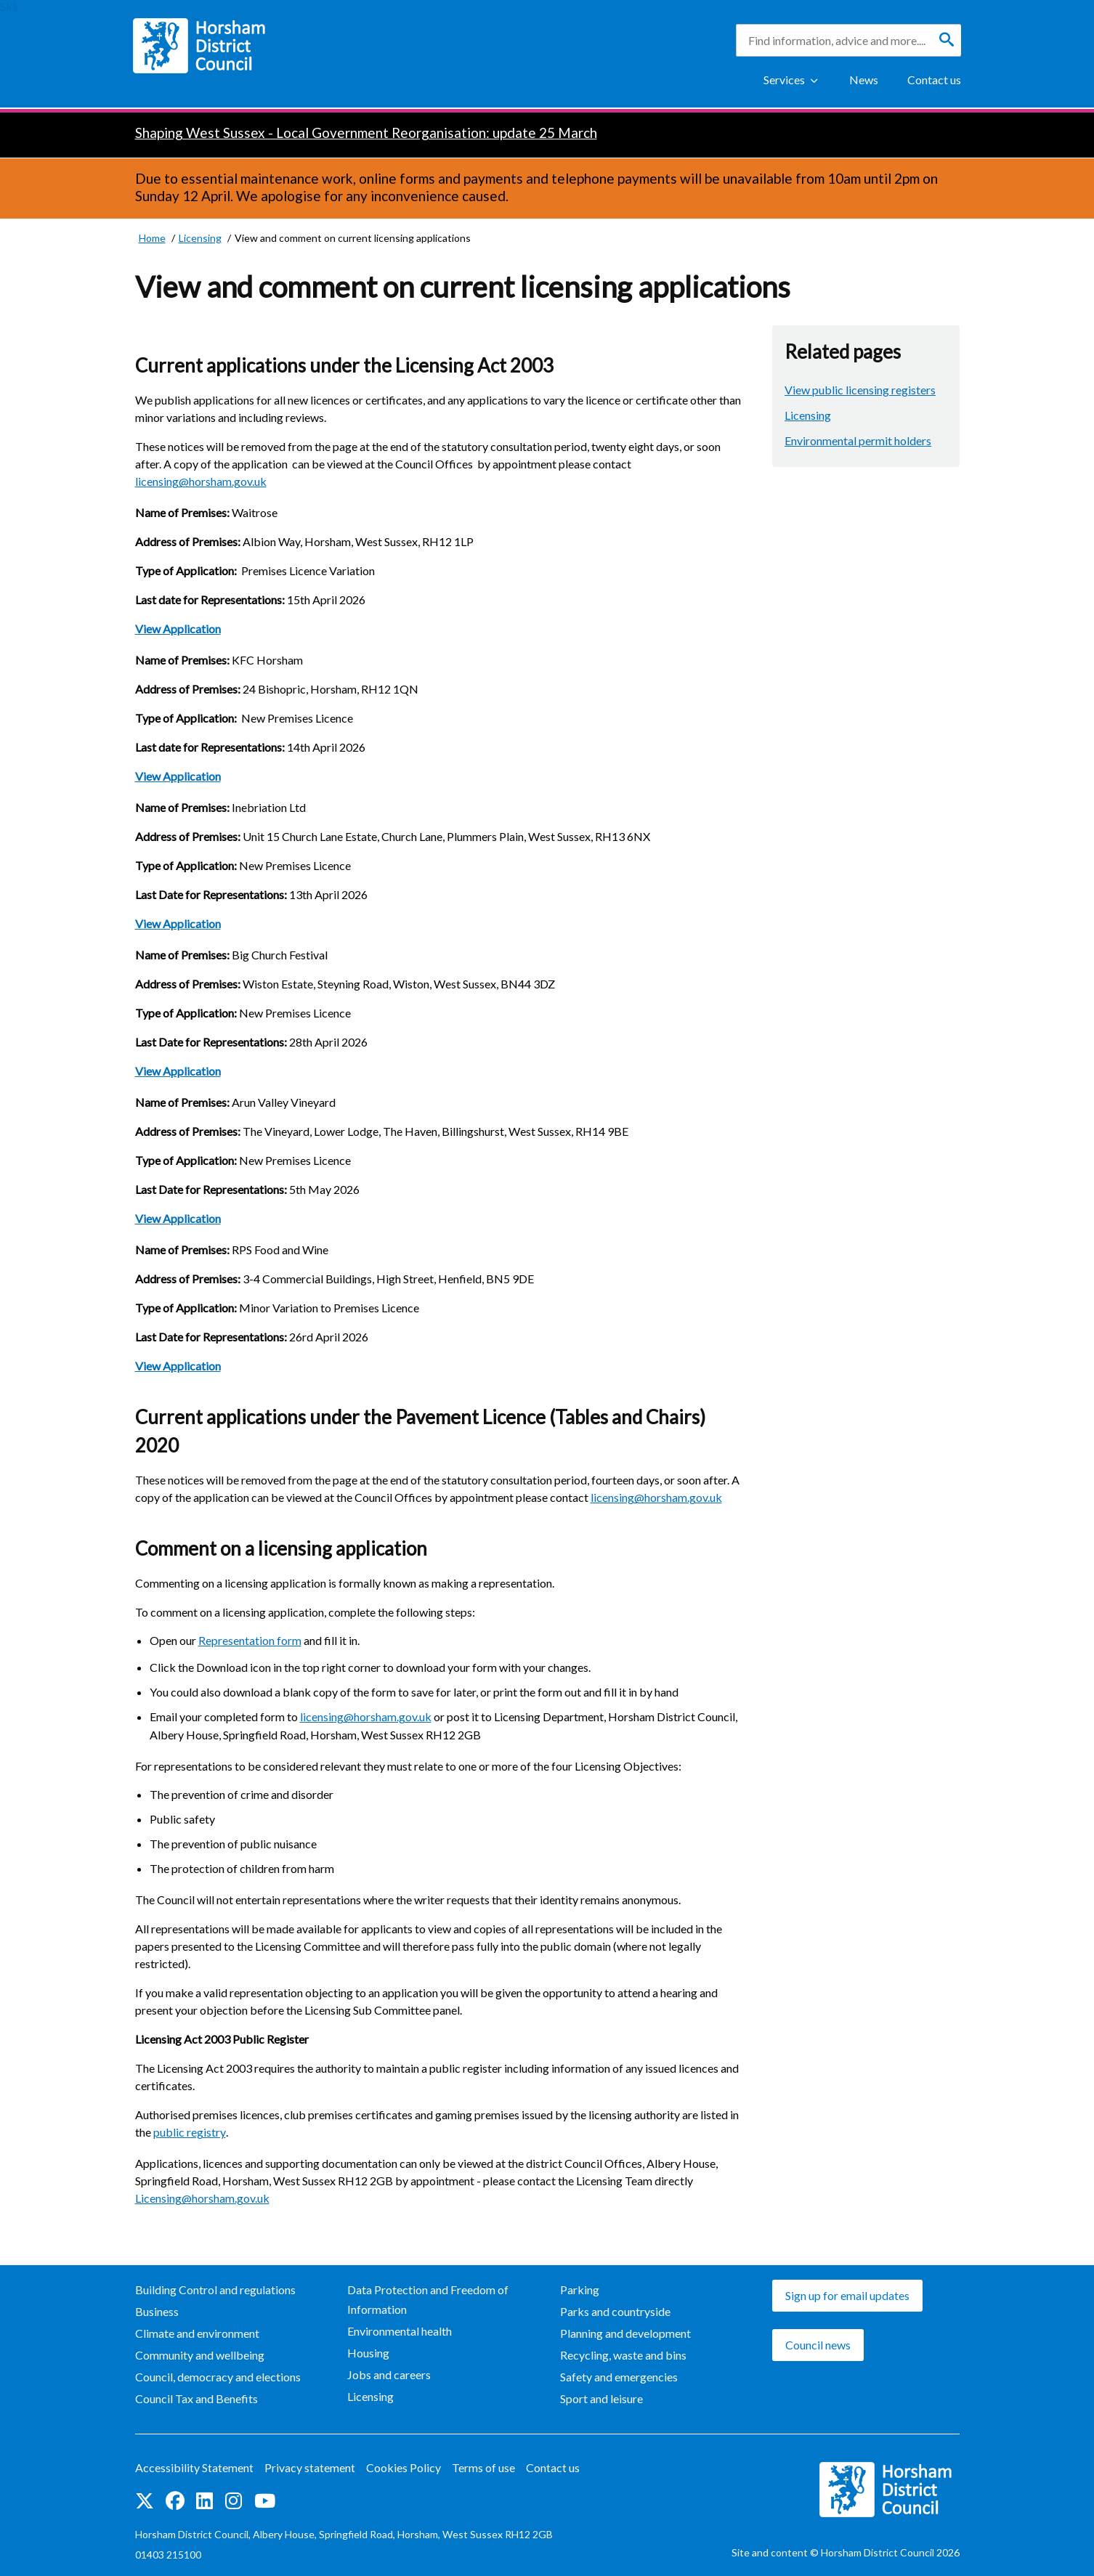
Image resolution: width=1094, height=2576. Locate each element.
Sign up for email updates (847, 2295)
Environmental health (399, 2331)
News (863, 79)
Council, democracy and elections (218, 2377)
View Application (178, 628)
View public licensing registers (860, 390)
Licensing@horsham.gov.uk (202, 2198)
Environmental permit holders (858, 440)
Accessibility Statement (194, 2467)
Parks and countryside (615, 2311)
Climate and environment (197, 2333)
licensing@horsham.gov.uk (201, 481)
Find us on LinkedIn (204, 2501)
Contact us (934, 79)
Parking (579, 2289)
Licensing (808, 415)
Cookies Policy (403, 2467)
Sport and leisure (601, 2398)
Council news (818, 2345)
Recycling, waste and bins (623, 2355)
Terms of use (483, 2467)
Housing (368, 2353)
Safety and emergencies (619, 2377)
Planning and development (625, 2333)
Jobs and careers (389, 2374)
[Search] (946, 39)
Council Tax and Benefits (196, 2398)
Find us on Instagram (233, 2501)
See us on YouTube (264, 2501)
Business (157, 2311)
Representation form (249, 1640)
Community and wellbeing (199, 2355)
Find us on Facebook (175, 2501)
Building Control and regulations (215, 2289)
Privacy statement (309, 2467)
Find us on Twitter (144, 2501)
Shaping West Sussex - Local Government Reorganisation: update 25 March (366, 132)
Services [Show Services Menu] (784, 79)
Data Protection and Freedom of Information (427, 2299)
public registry (189, 2132)
